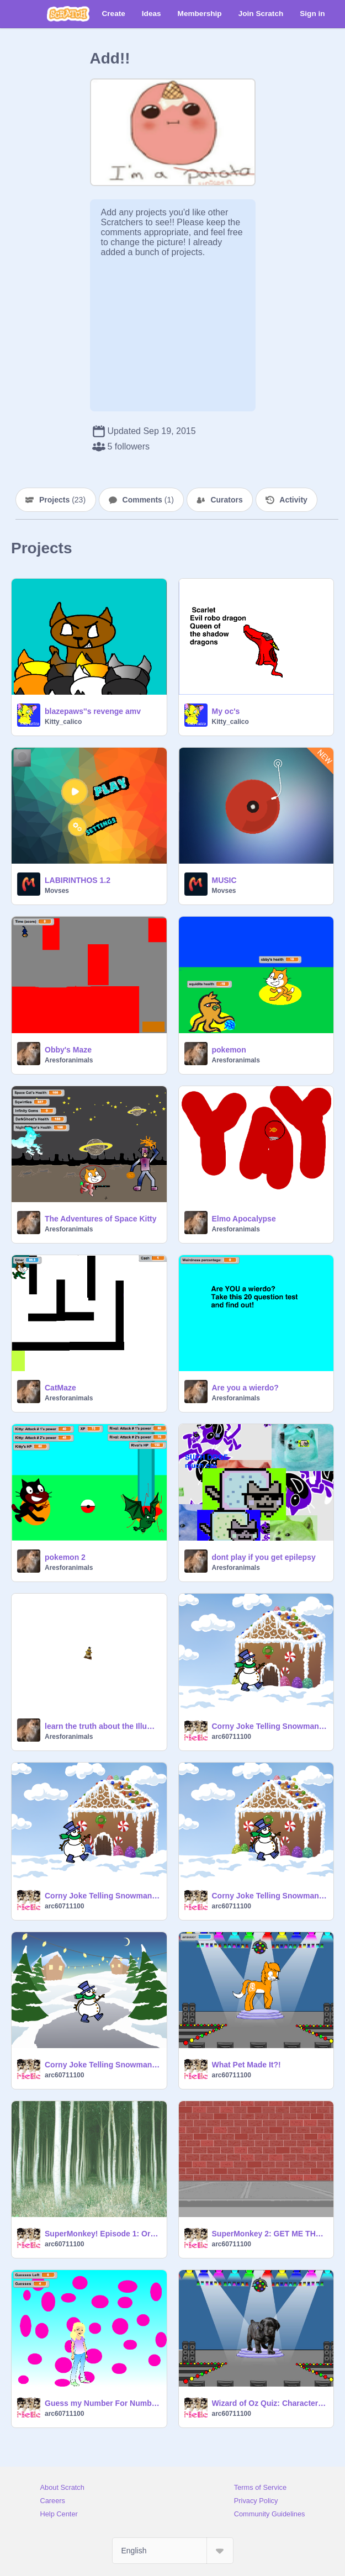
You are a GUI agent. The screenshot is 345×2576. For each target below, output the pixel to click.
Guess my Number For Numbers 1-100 (102, 2403)
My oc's (226, 711)
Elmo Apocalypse (244, 1218)
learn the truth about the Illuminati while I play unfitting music (102, 1726)
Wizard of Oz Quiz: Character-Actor (269, 2403)
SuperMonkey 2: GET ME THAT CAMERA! (269, 2233)
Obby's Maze (68, 1049)
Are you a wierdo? (245, 1387)
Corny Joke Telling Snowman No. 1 (102, 1895)
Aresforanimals (69, 1060)
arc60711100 (231, 1737)
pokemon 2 (65, 1557)
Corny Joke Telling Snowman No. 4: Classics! (102, 2064)
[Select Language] (172, 2550)
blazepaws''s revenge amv (93, 711)
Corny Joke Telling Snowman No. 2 (269, 1726)
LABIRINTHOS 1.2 (77, 880)
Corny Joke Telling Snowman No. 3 (269, 1895)
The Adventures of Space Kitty (101, 1218)
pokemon (229, 1049)
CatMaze (60, 1387)
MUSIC (224, 880)
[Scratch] (68, 14)
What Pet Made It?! (246, 2064)
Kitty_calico (63, 722)
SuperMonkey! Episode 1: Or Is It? (102, 2233)
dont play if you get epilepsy (264, 1557)
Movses (57, 891)
